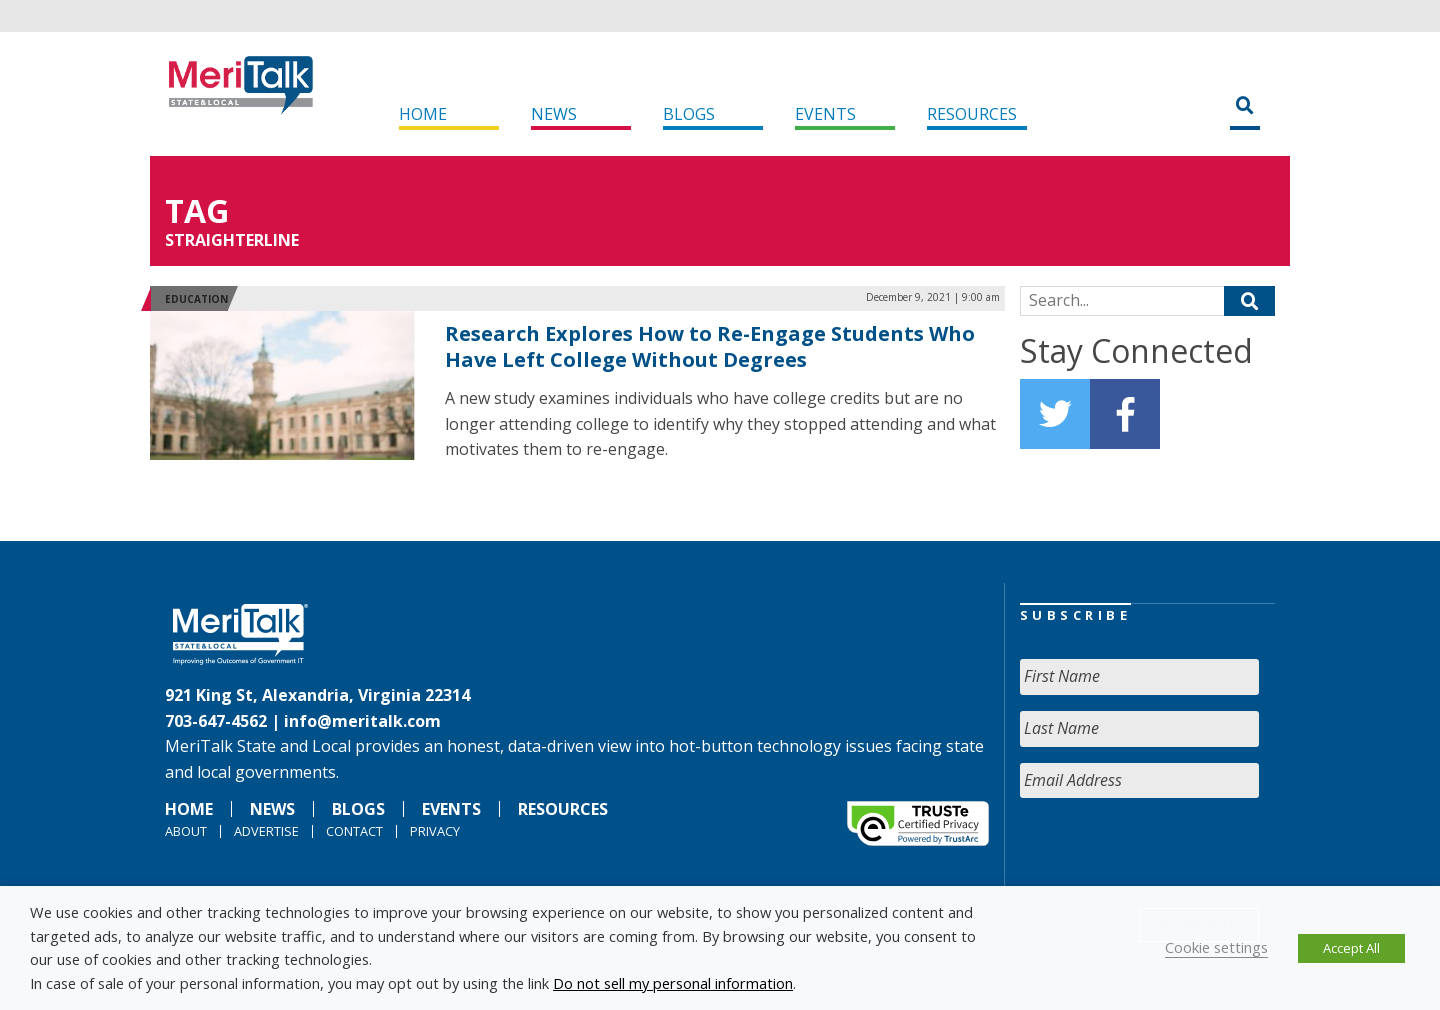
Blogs (689, 114)
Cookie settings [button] (1216, 947)
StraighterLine (232, 240)
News (554, 114)
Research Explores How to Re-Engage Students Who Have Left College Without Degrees (710, 346)
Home (423, 114)
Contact (354, 831)
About (186, 831)
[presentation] (1172, 853)
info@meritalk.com (362, 721)
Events (825, 114)
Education (196, 299)
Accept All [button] (1351, 948)
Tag (197, 210)
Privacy (435, 831)
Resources (972, 114)
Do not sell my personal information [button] (673, 983)
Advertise (266, 831)
